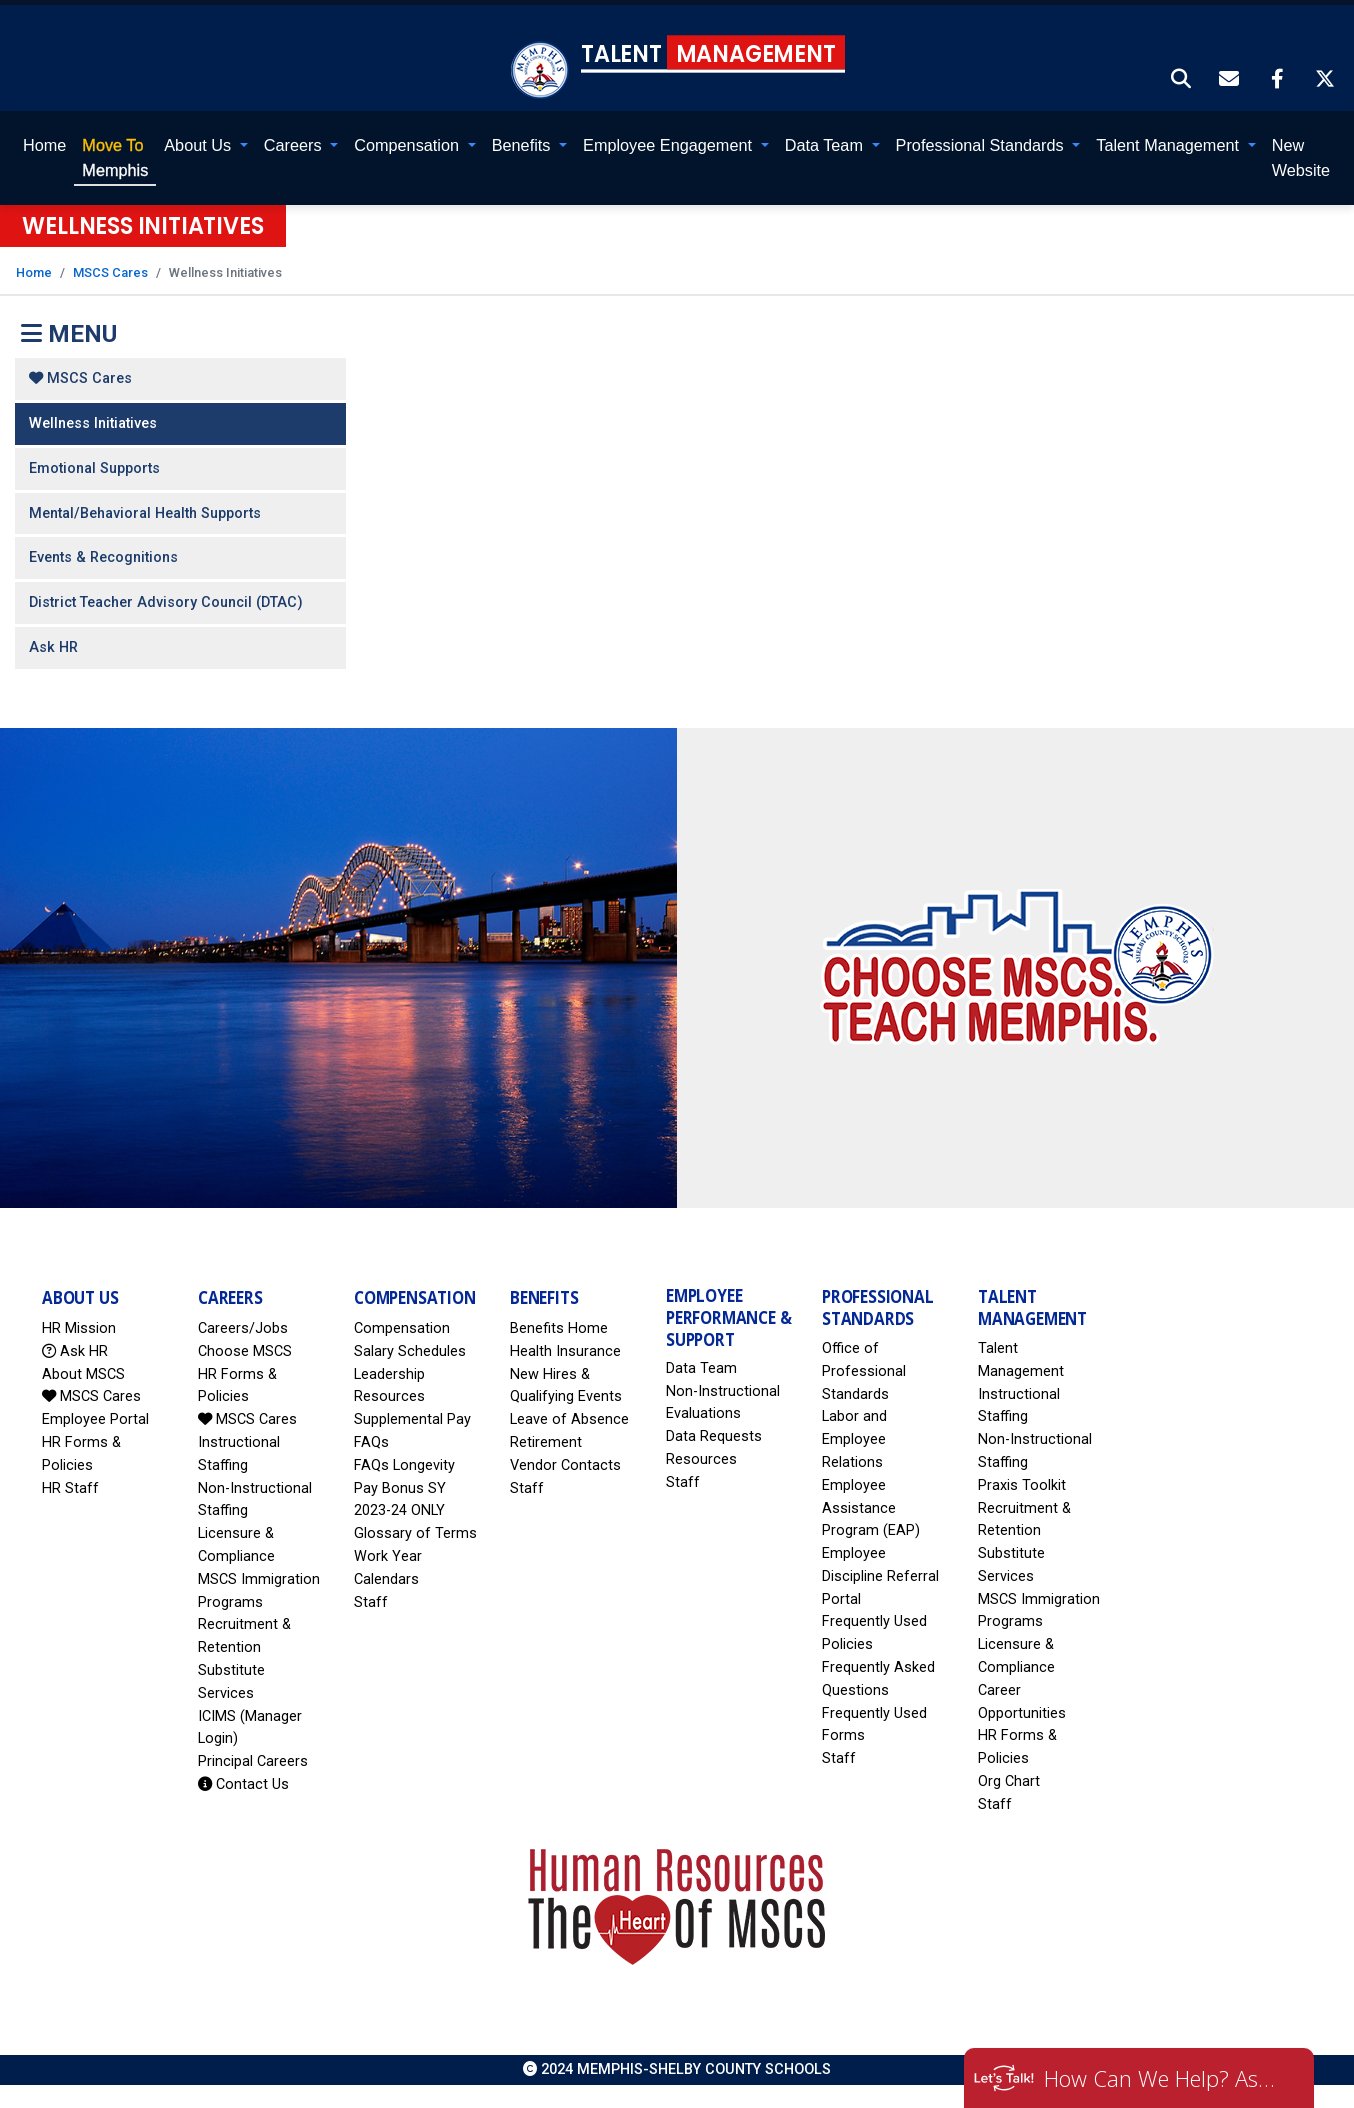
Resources (701, 1459)
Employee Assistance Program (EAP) (871, 1508)
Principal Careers (253, 1761)
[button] (1182, 81)
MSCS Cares (110, 272)
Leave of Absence (569, 1419)
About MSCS (83, 1374)
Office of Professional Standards (864, 1371)
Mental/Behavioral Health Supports (145, 513)
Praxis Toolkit (1022, 1485)
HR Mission (79, 1328)
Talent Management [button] (1169, 145)
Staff (371, 1602)
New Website (1301, 157)
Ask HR (53, 647)
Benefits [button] (523, 145)
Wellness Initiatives (93, 423)
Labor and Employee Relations (854, 1439)
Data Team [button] (826, 145)
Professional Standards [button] (982, 145)
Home (44, 145)
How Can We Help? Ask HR (1164, 2078)
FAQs (371, 1442)
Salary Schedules (410, 1351)
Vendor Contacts (565, 1465)
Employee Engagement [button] (669, 145)
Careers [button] (295, 145)
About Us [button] (199, 145)
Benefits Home (559, 1328)
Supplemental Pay (412, 1419)
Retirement (546, 1442)
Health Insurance (565, 1351)
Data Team (701, 1368)
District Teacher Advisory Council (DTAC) (166, 602)
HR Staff (70, 1488)
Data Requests (714, 1436)
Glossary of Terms (415, 1533)
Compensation (402, 1328)
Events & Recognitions (103, 557)
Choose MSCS (245, 1351)
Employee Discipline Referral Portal (880, 1576)
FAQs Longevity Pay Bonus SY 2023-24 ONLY (404, 1488)
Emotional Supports (94, 468)
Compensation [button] (408, 145)
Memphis (115, 157)
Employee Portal (95, 1419)
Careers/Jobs (243, 1328)
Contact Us (243, 1784)
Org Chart (1009, 1781)
